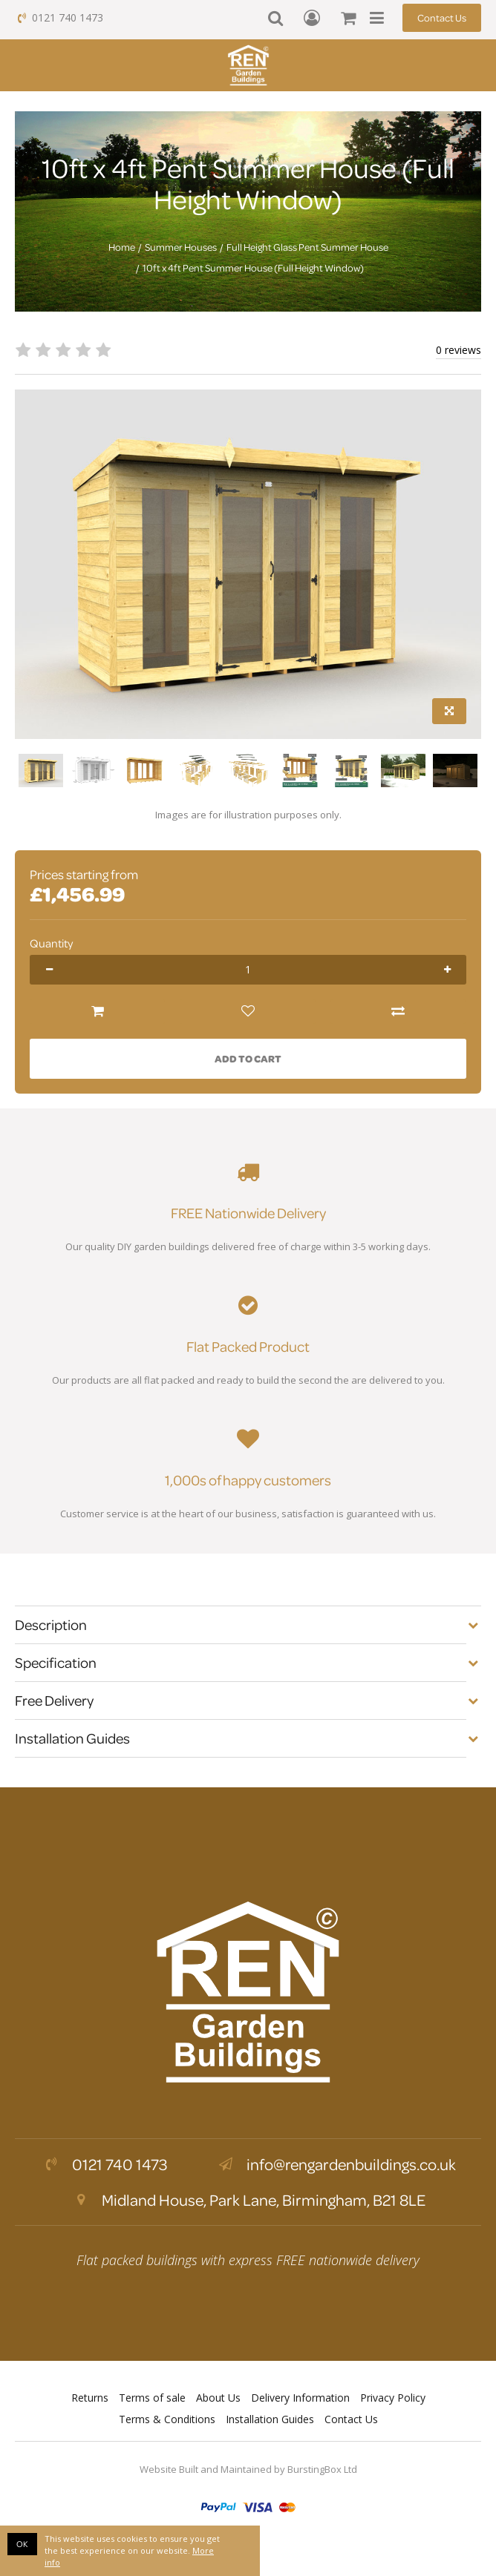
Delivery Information (300, 2398)
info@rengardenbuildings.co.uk (335, 2164)
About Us (218, 2398)
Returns (89, 2398)
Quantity (51, 943)
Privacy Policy (392, 2398)
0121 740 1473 (59, 17)
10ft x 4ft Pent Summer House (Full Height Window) (253, 268)
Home (121, 247)
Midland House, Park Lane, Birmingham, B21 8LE (248, 2200)
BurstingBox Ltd (322, 2469)
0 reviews (458, 350)
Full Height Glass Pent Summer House (307, 247)
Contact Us (441, 17)
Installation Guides (270, 2419)
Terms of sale (152, 2398)
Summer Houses (181, 247)
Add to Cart (248, 1058)
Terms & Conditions (167, 2419)
